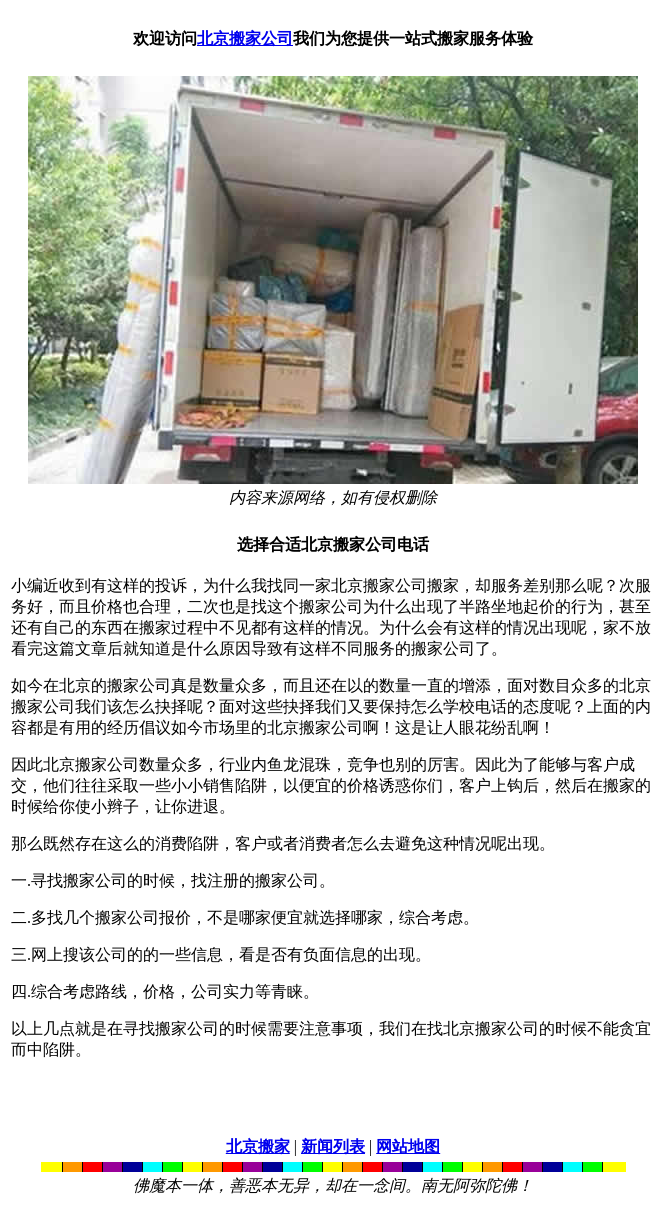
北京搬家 (258, 1146)
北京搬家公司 (245, 38)
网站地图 (408, 1146)
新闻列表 (333, 1146)
